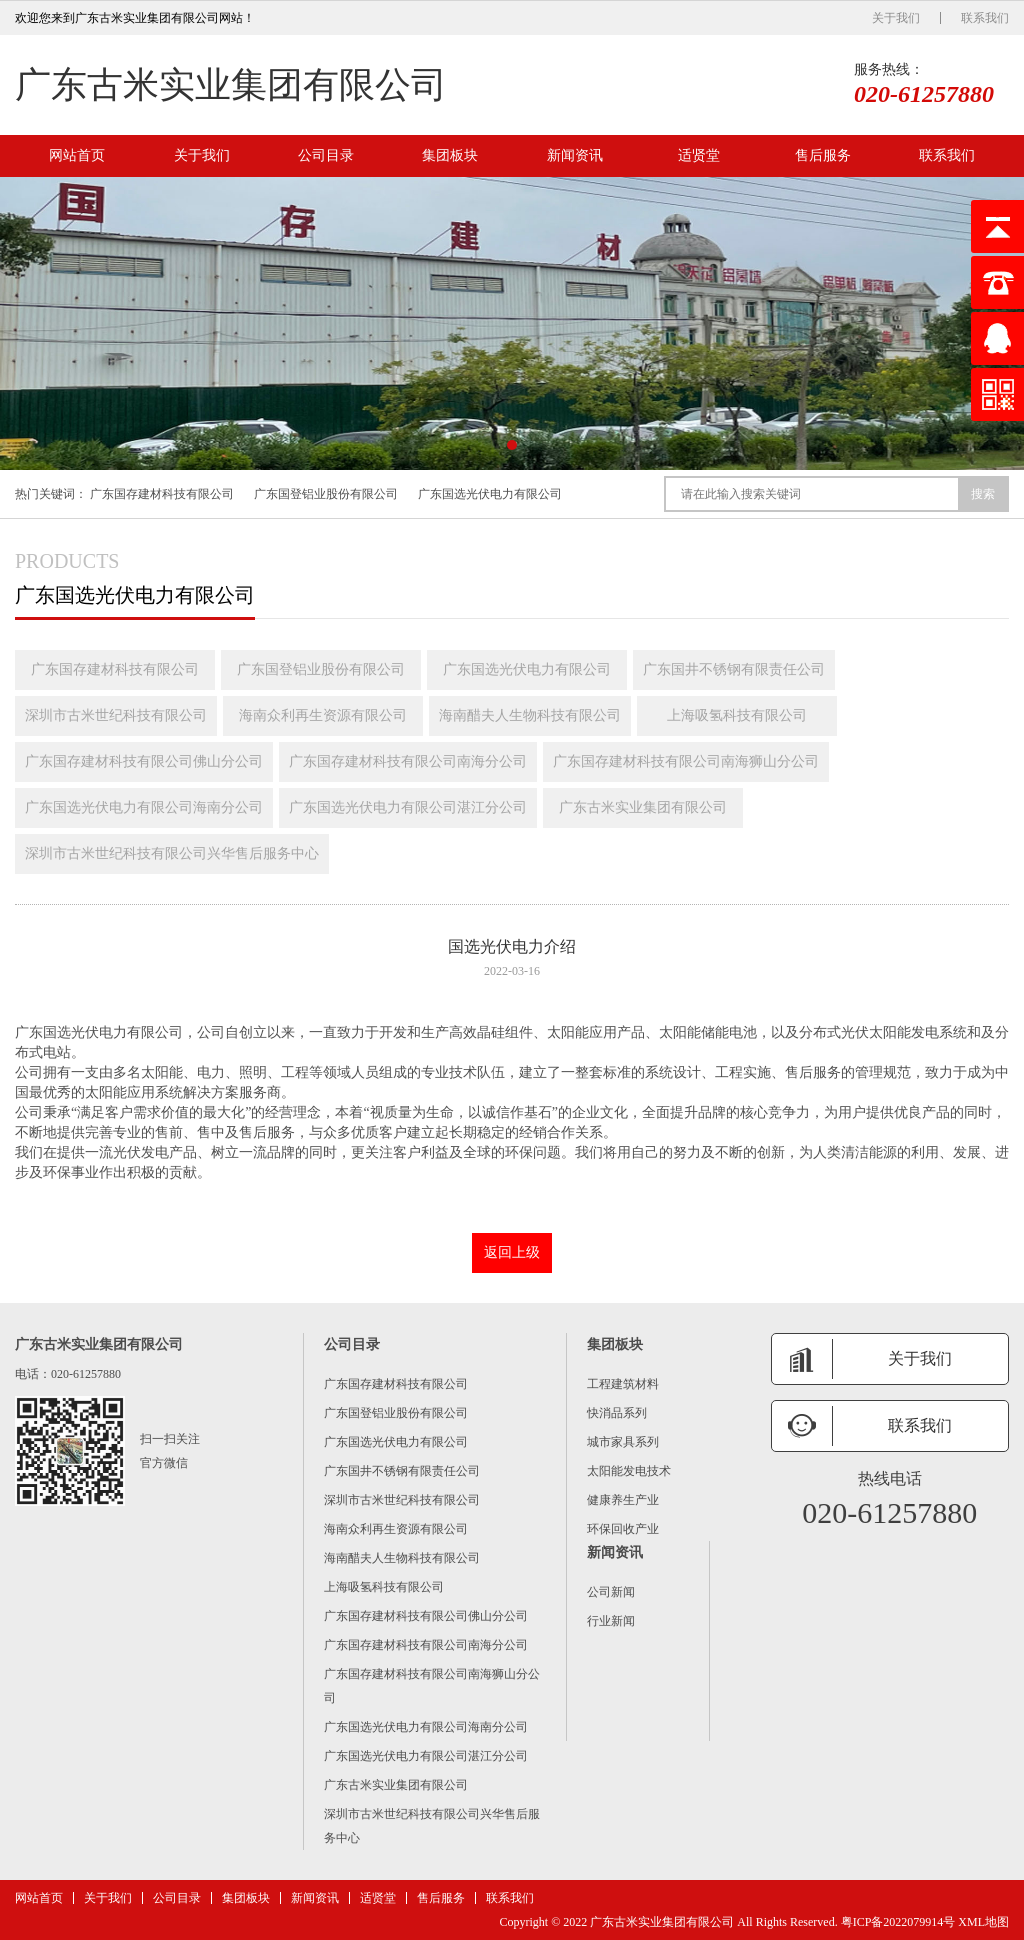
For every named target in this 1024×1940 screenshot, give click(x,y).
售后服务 (823, 155)
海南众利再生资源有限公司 (323, 715)
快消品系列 (617, 1413)
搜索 (983, 494)
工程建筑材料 (623, 1384)
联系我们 (985, 18)
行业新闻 (611, 1621)
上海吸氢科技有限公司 (737, 715)
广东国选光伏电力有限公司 (490, 494)
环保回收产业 (623, 1529)
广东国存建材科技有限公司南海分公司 (408, 761)
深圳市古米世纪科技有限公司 (116, 715)
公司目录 (326, 155)
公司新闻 (611, 1592)
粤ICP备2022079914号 (898, 1922)
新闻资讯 (575, 155)
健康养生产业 (623, 1500)
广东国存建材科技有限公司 (162, 494)
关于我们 (896, 18)
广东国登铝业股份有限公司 (326, 494)
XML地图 (983, 1922)
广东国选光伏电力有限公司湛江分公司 (408, 807)
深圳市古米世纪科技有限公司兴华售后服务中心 (172, 853)
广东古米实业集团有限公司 (231, 85)
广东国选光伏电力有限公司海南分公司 (144, 807)
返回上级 (512, 1252)
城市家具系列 (623, 1442)
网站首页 (77, 155)
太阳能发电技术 (629, 1471)
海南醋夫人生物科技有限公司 (530, 715)
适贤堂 (699, 155)
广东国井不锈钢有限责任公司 (734, 669)
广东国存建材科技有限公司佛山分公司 (144, 761)
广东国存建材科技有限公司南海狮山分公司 (686, 761)
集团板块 (450, 155)
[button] (512, 445)
